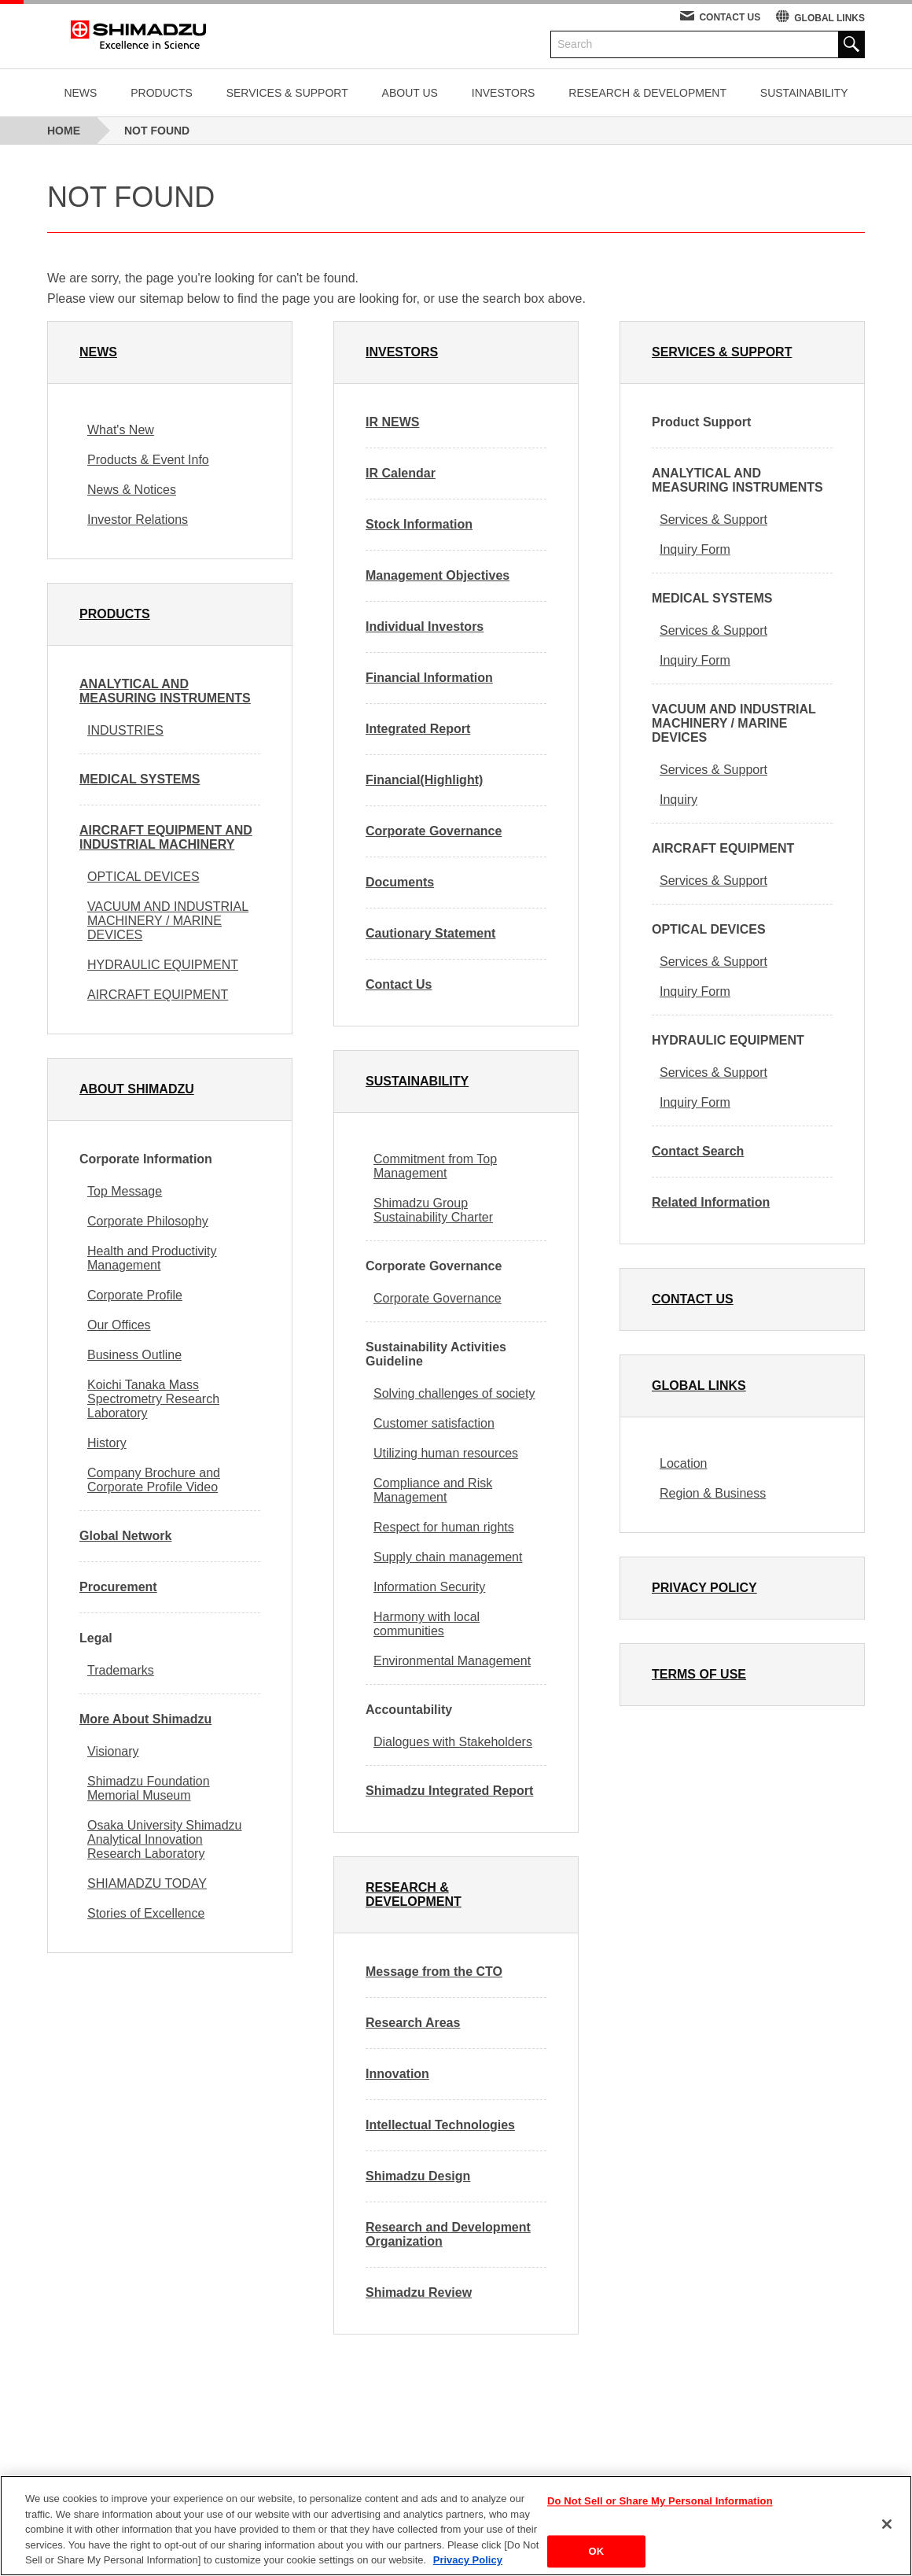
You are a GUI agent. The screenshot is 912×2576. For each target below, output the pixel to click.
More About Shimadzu (145, 1719)
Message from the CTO (434, 1971)
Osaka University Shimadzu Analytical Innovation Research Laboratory (164, 1839)
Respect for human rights (443, 1527)
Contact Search (698, 1151)
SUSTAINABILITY (804, 93)
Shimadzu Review (419, 2292)
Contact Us (399, 984)
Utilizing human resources (445, 1453)
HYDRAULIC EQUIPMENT (162, 964)
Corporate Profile (134, 1295)
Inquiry (678, 799)
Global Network (125, 1535)
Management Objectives (437, 575)
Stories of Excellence (145, 1913)
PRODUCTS (162, 93)
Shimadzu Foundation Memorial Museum (148, 1788)
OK (597, 2551)
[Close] (887, 2524)
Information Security (429, 1587)
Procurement (118, 1587)
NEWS (80, 93)
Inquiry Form (695, 549)
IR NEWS (392, 422)
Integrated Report (418, 728)
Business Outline (134, 1355)
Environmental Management (452, 1661)
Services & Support (713, 519)
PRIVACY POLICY (704, 1587)
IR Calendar (401, 473)
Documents (400, 882)
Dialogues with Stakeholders (452, 1742)
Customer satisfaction (434, 1423)
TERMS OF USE (699, 1674)
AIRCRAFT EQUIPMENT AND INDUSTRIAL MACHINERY (165, 837)
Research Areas (413, 2022)
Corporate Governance (434, 831)
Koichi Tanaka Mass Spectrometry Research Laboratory (153, 1399)
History (107, 1443)
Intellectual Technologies (440, 2125)
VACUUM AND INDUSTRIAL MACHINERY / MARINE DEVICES (167, 921)
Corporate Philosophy (147, 1221)
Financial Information (429, 677)
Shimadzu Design (418, 2176)
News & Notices (131, 489)
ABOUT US (410, 93)
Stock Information (419, 524)
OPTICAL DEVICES (143, 876)
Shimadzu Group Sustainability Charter (433, 1210)
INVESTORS (503, 93)
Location (684, 1463)
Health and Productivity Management (152, 1258)
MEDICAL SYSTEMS (139, 779)
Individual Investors (425, 626)
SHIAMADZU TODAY (147, 1883)
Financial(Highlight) (424, 780)
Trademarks (120, 1670)
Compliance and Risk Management (432, 1490)
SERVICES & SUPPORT (287, 93)
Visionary (113, 1751)
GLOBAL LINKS (829, 18)
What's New (120, 430)
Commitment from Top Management (435, 1166)
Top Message (124, 1191)
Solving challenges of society (454, 1393)
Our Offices (119, 1325)
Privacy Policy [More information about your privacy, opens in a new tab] (467, 2560)
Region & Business (713, 1493)
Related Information (711, 1202)
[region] (456, 2525)
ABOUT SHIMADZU (136, 1089)
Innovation (397, 2073)
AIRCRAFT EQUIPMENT (157, 994)
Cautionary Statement (430, 933)
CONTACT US (729, 17)
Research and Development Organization (448, 2234)
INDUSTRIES (125, 730)
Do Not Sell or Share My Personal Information (660, 2502)
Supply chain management (447, 1557)
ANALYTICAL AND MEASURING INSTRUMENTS (165, 691)
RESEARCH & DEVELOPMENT (647, 93)
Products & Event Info (148, 459)
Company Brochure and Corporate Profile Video (153, 1480)
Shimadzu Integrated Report (449, 1790)
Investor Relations (137, 519)
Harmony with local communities (426, 1624)
